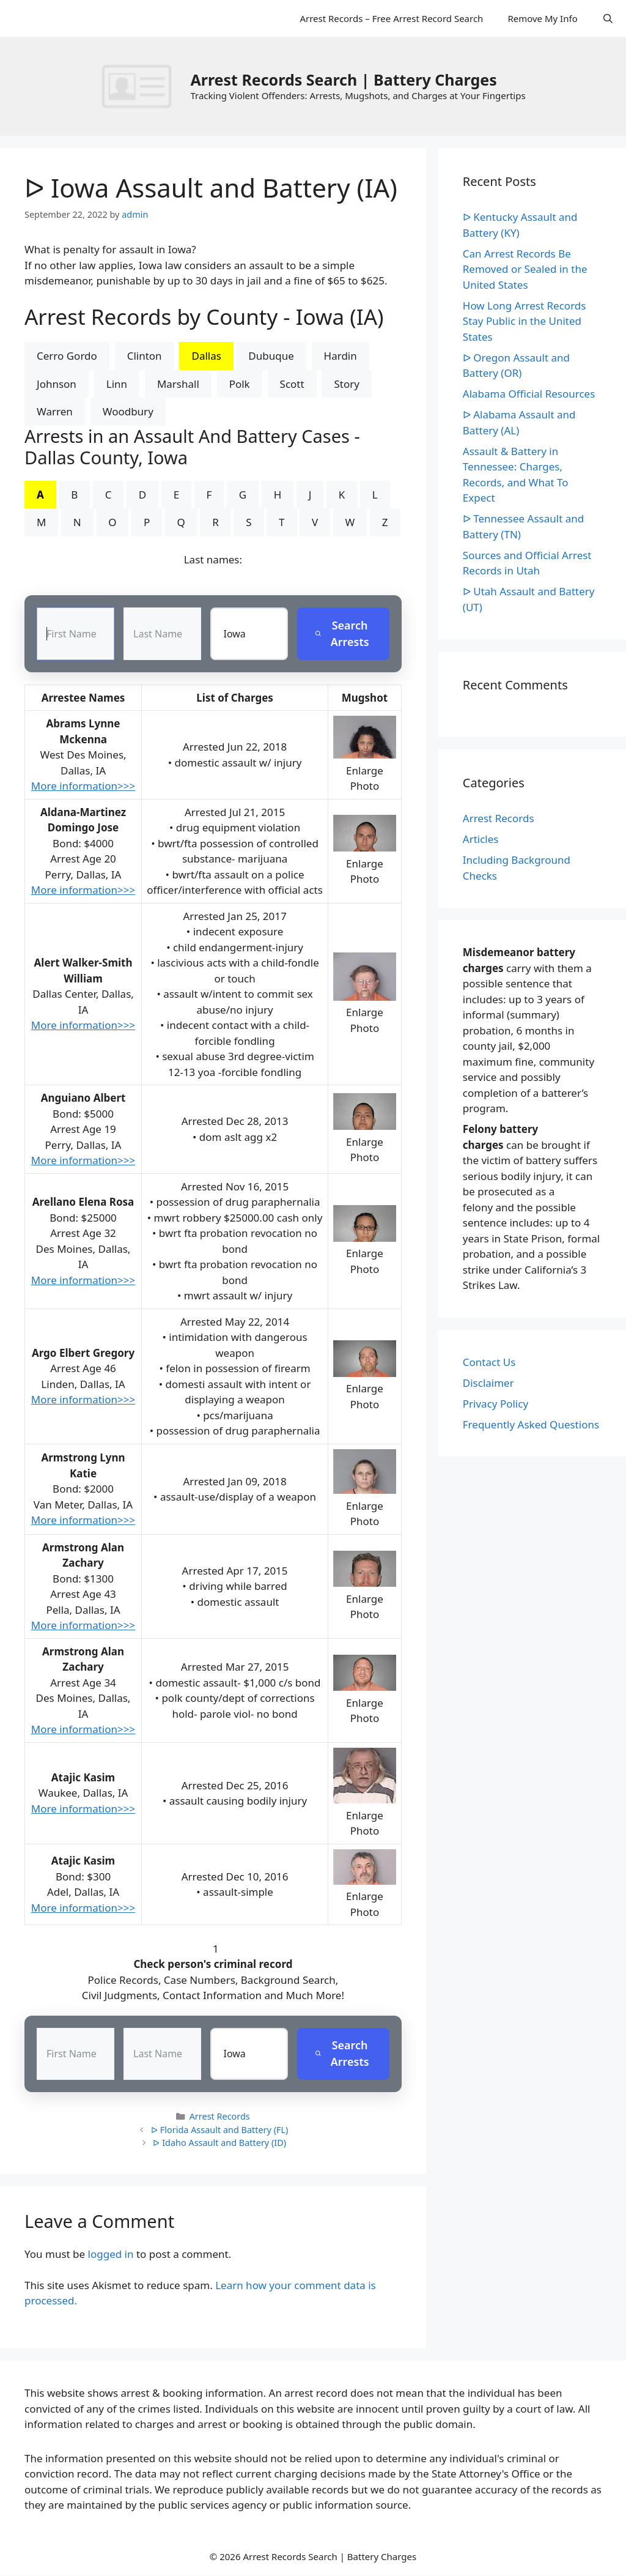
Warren (55, 411)
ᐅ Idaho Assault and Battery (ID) (219, 2143)
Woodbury (128, 411)
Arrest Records (220, 2117)
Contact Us (489, 1362)
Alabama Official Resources (529, 394)
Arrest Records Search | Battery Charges (343, 79)
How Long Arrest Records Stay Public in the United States (524, 321)
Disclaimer (488, 1383)
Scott (292, 384)
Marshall (178, 384)
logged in (111, 2255)
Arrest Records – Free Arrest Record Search (391, 18)
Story (346, 384)
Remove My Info (542, 18)
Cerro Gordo (67, 356)
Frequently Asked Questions (531, 1424)
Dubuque (270, 356)
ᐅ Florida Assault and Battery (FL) (219, 2130)
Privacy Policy (495, 1404)
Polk (239, 384)
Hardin (340, 356)
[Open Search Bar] (608, 18)
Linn (116, 384)
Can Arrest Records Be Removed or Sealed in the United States (525, 269)
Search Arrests (341, 633)
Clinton (144, 356)
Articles (481, 839)
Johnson (56, 384)
